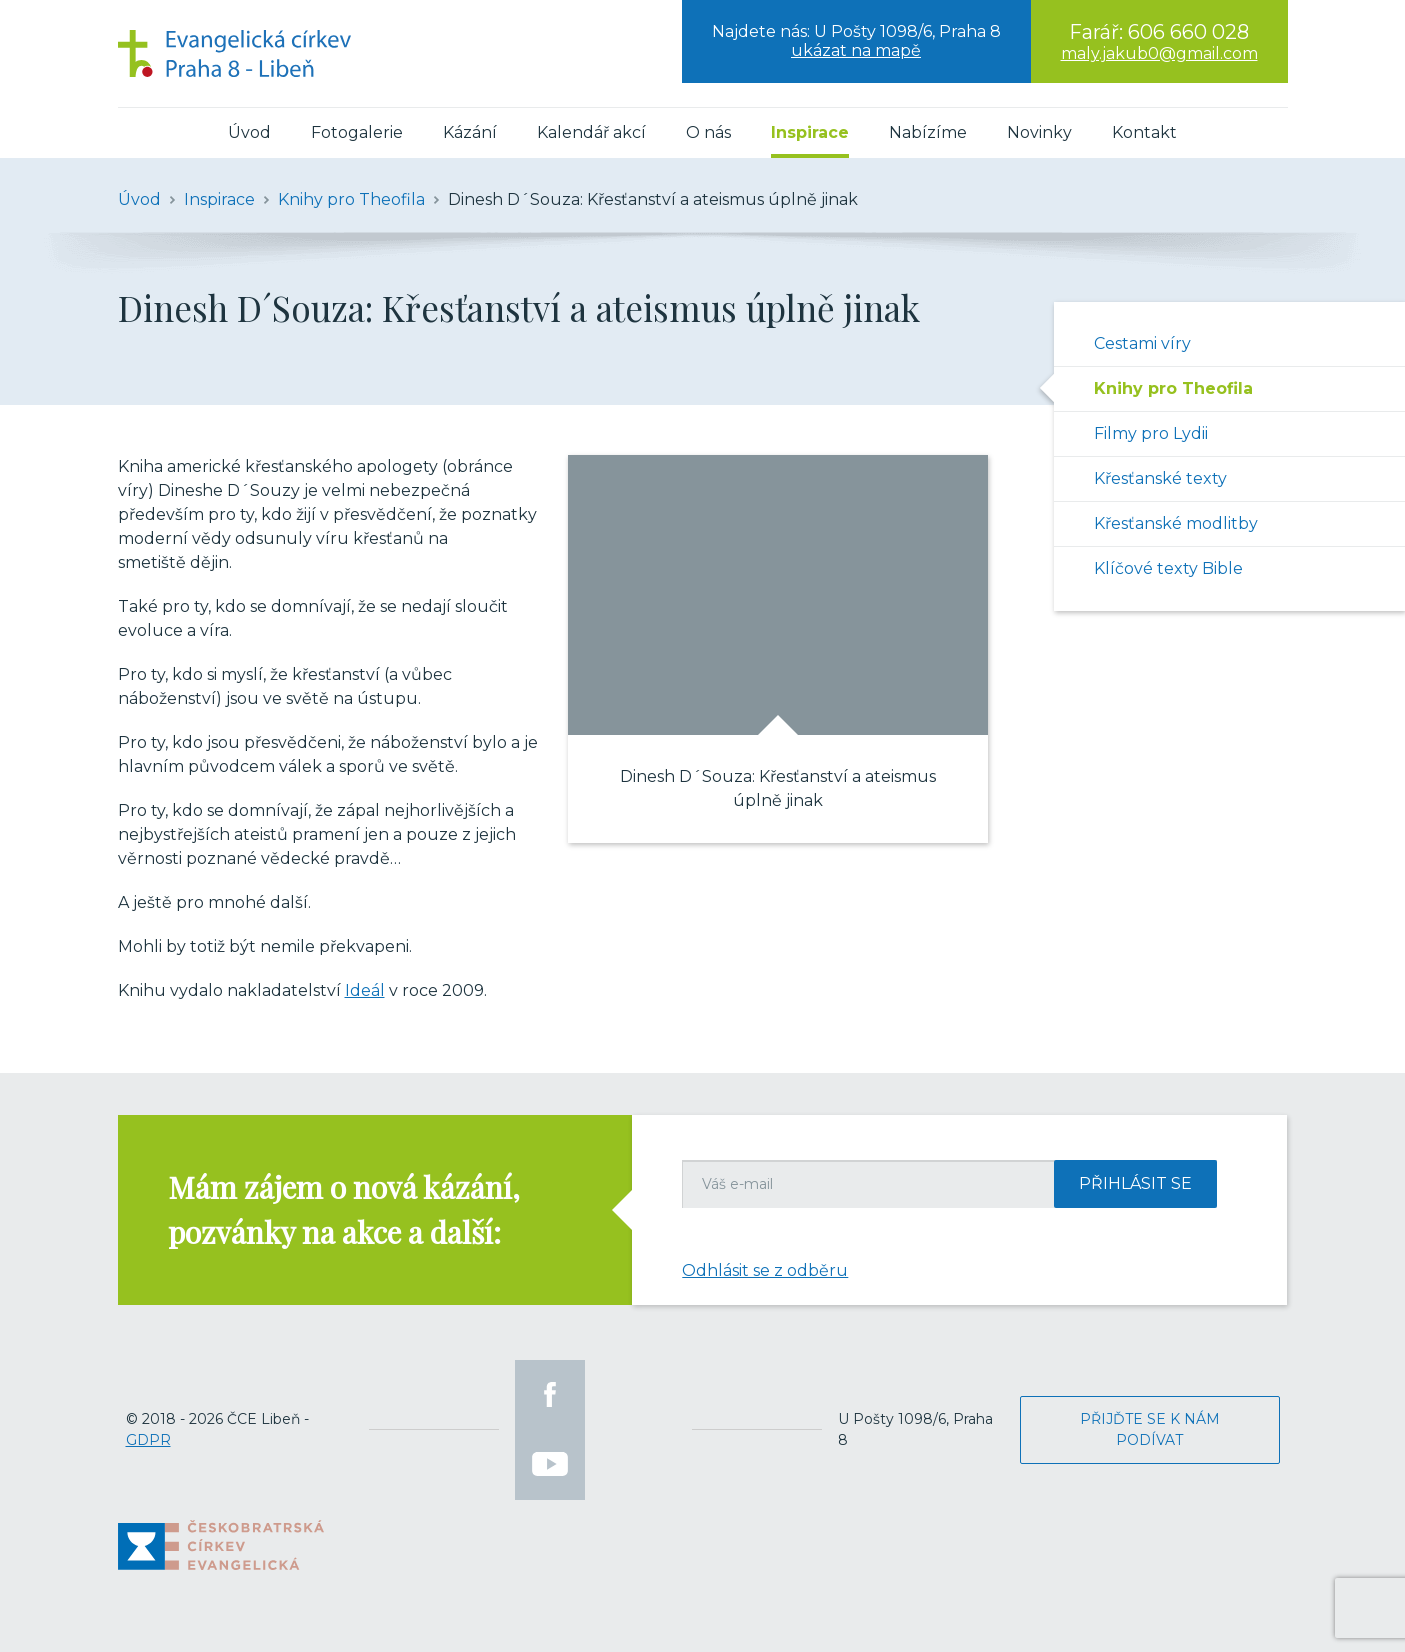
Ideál (365, 990)
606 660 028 (1188, 32)
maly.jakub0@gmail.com (1159, 53)
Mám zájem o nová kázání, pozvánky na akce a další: (344, 1209)
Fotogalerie (357, 132)
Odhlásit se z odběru (765, 1270)
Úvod (249, 132)
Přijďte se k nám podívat (1150, 1429)
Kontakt (1144, 132)
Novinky (1039, 132)
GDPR (148, 1440)
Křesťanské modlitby (1176, 523)
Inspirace (810, 132)
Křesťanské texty (1160, 478)
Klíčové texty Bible (1168, 568)
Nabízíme (928, 132)
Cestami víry (1142, 343)
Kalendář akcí (591, 132)
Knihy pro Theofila (1173, 388)
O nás (708, 132)
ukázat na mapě (856, 50)
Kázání (470, 132)
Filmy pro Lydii (1151, 433)
